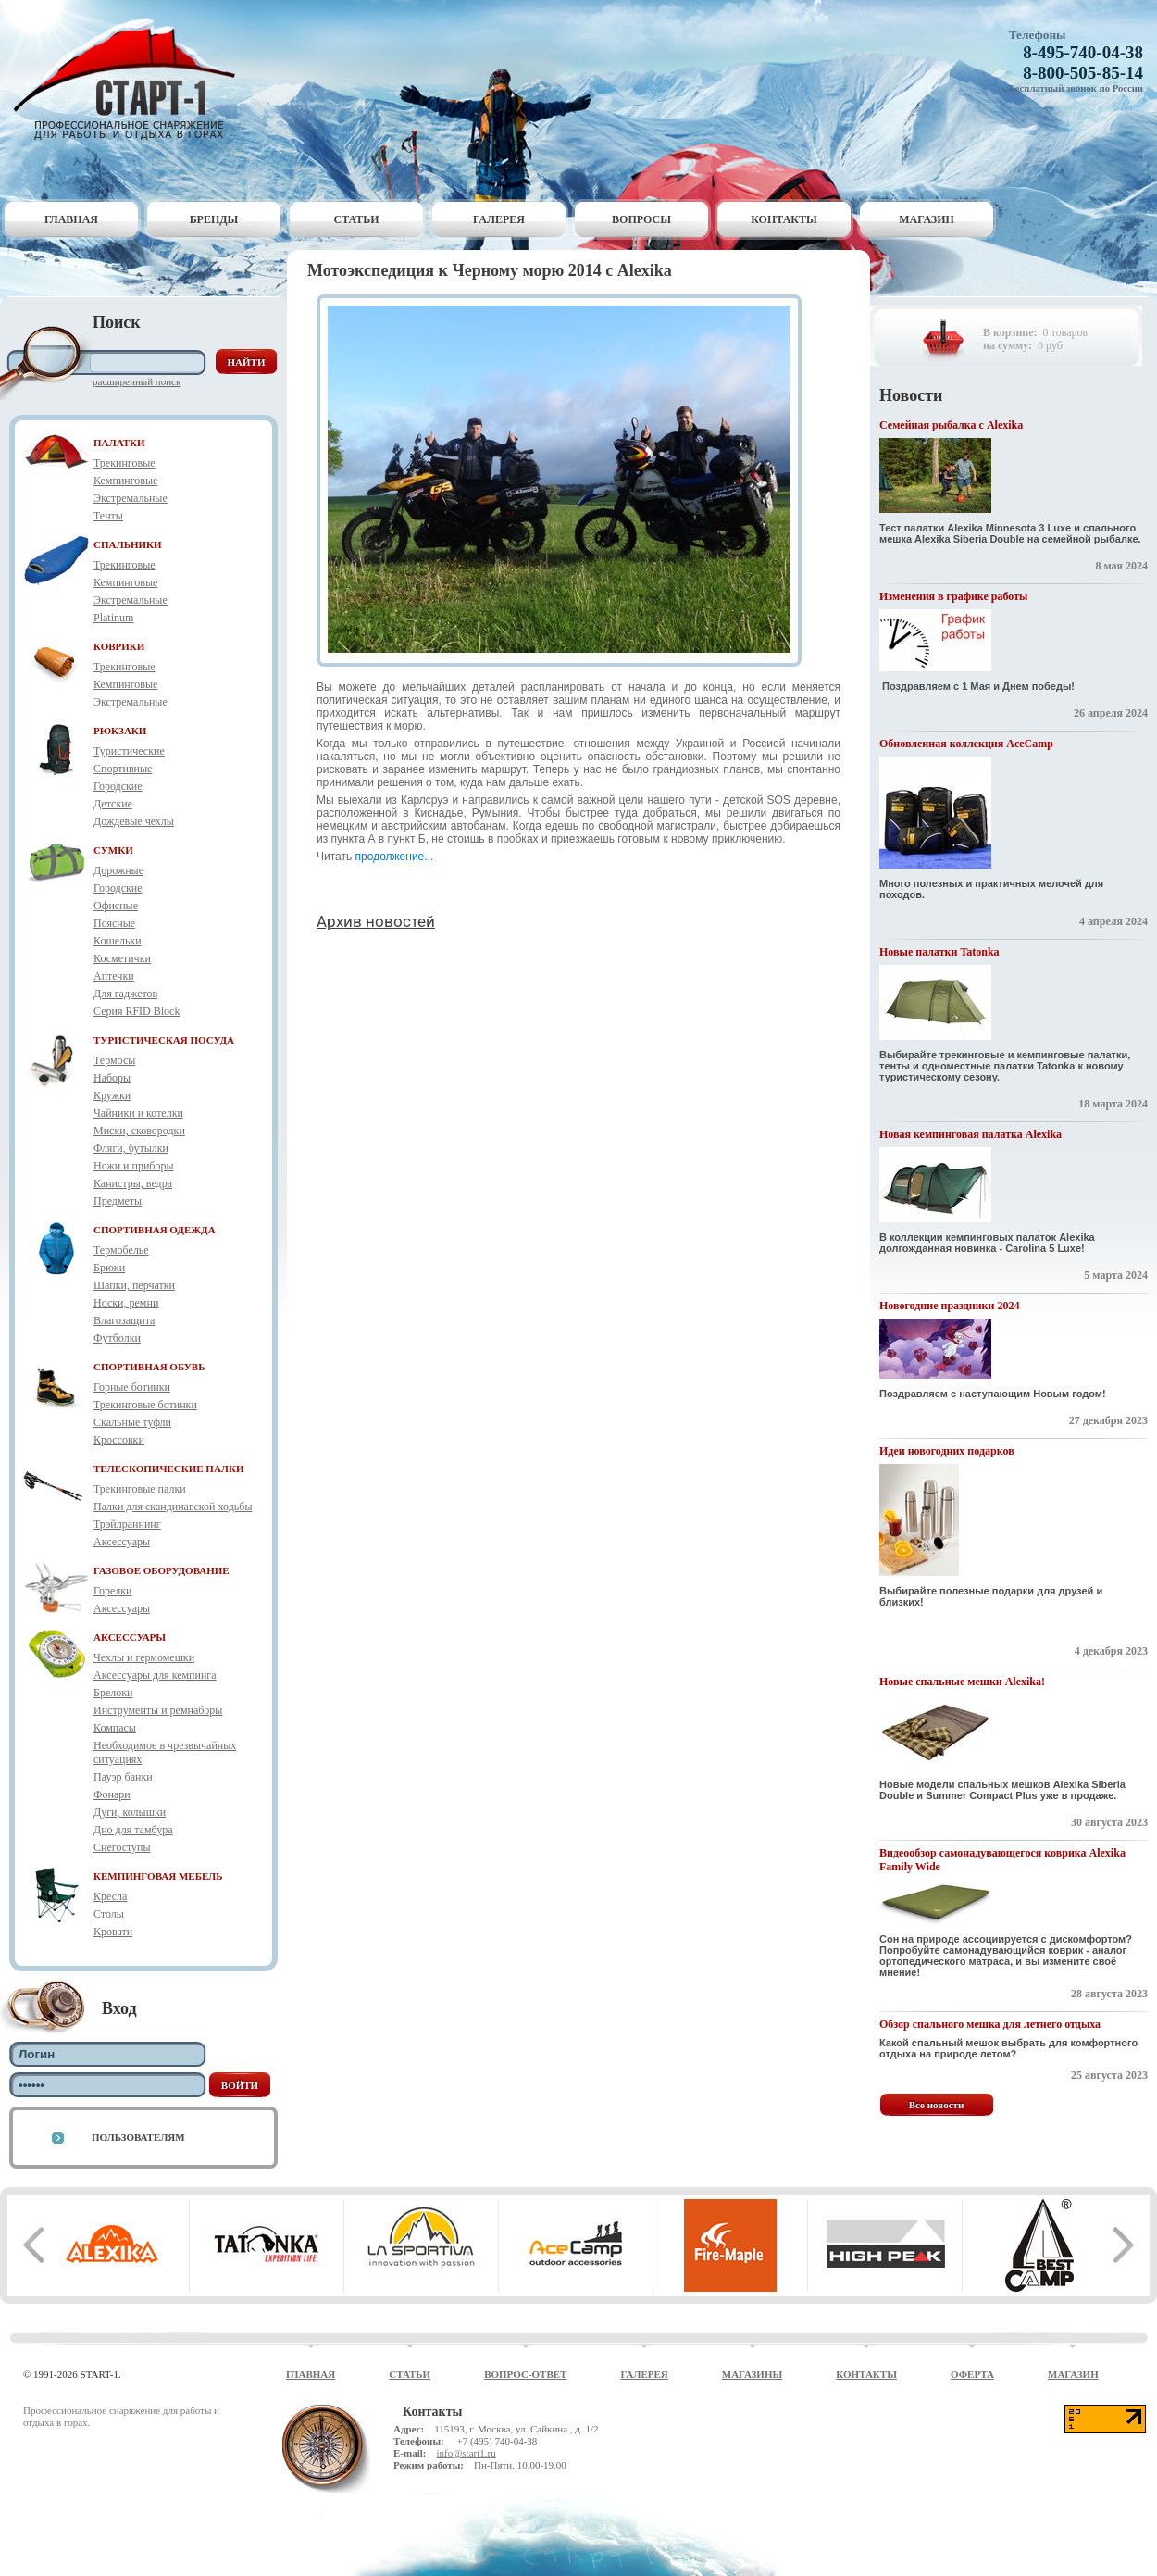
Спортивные (122, 768)
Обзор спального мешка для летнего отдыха (990, 2024)
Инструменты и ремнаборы (157, 1710)
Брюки (109, 1267)
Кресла (110, 1896)
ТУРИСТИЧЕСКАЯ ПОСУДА (163, 1039)
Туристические (129, 750)
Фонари (112, 1794)
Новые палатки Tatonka (939, 951)
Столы (108, 1913)
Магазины (752, 2374)
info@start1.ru (465, 2452)
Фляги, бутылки (130, 1148)
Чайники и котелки (138, 1113)
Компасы (114, 1727)
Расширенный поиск (136, 381)
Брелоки (112, 1692)
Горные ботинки (131, 1387)
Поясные (114, 923)
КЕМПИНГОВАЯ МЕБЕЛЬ (158, 1876)
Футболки (117, 1338)
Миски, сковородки (139, 1130)
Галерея (499, 219)
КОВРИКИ (118, 646)
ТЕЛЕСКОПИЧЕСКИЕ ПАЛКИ (168, 1468)
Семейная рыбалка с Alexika (951, 425)
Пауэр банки (123, 1776)
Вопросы (641, 219)
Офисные (115, 905)
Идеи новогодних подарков (946, 1450)
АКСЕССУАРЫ (129, 1637)
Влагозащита (124, 1320)
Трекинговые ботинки (145, 1404)
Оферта (972, 2374)
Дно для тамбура (133, 1829)
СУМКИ (113, 850)
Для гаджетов (125, 993)
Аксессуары (121, 1541)
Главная (71, 219)
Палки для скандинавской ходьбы (172, 1506)
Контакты (784, 219)
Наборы (112, 1077)
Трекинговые (124, 462)
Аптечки (113, 975)
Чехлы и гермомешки (143, 1657)
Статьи (356, 219)
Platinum (113, 617)
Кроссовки (118, 1439)
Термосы (114, 1060)
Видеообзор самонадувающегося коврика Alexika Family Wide (1002, 1859)
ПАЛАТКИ (119, 442)
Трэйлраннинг (127, 1524)
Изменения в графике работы (953, 596)
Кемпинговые (125, 480)
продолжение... (396, 856)
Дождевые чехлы (133, 821)
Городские (118, 786)
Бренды (214, 219)
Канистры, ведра (132, 1183)
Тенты (108, 515)
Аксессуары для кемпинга (155, 1675)
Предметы (117, 1200)
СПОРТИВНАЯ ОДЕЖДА (154, 1229)
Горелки (112, 1590)
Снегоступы (122, 1847)
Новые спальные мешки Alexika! (962, 1681)
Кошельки (117, 940)
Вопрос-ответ (525, 2374)
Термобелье (121, 1250)
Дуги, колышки (129, 1812)
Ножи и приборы (133, 1165)
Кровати (112, 1931)
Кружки (112, 1095)
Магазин (926, 219)
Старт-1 (131, 79)
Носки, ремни (125, 1302)
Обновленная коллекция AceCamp (966, 743)
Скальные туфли (132, 1422)
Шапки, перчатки (134, 1285)
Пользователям (138, 2137)
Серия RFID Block (136, 1011)
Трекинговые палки (139, 1488)
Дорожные (118, 870)
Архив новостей (376, 921)
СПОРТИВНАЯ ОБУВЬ (149, 1366)
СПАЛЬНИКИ (127, 544)
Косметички (122, 958)
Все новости (936, 2104)
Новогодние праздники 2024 (949, 1305)
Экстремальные (130, 498)
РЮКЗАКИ (119, 730)
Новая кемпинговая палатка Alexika (970, 1134)
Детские (112, 803)
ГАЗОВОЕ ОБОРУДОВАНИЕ (161, 1570)
